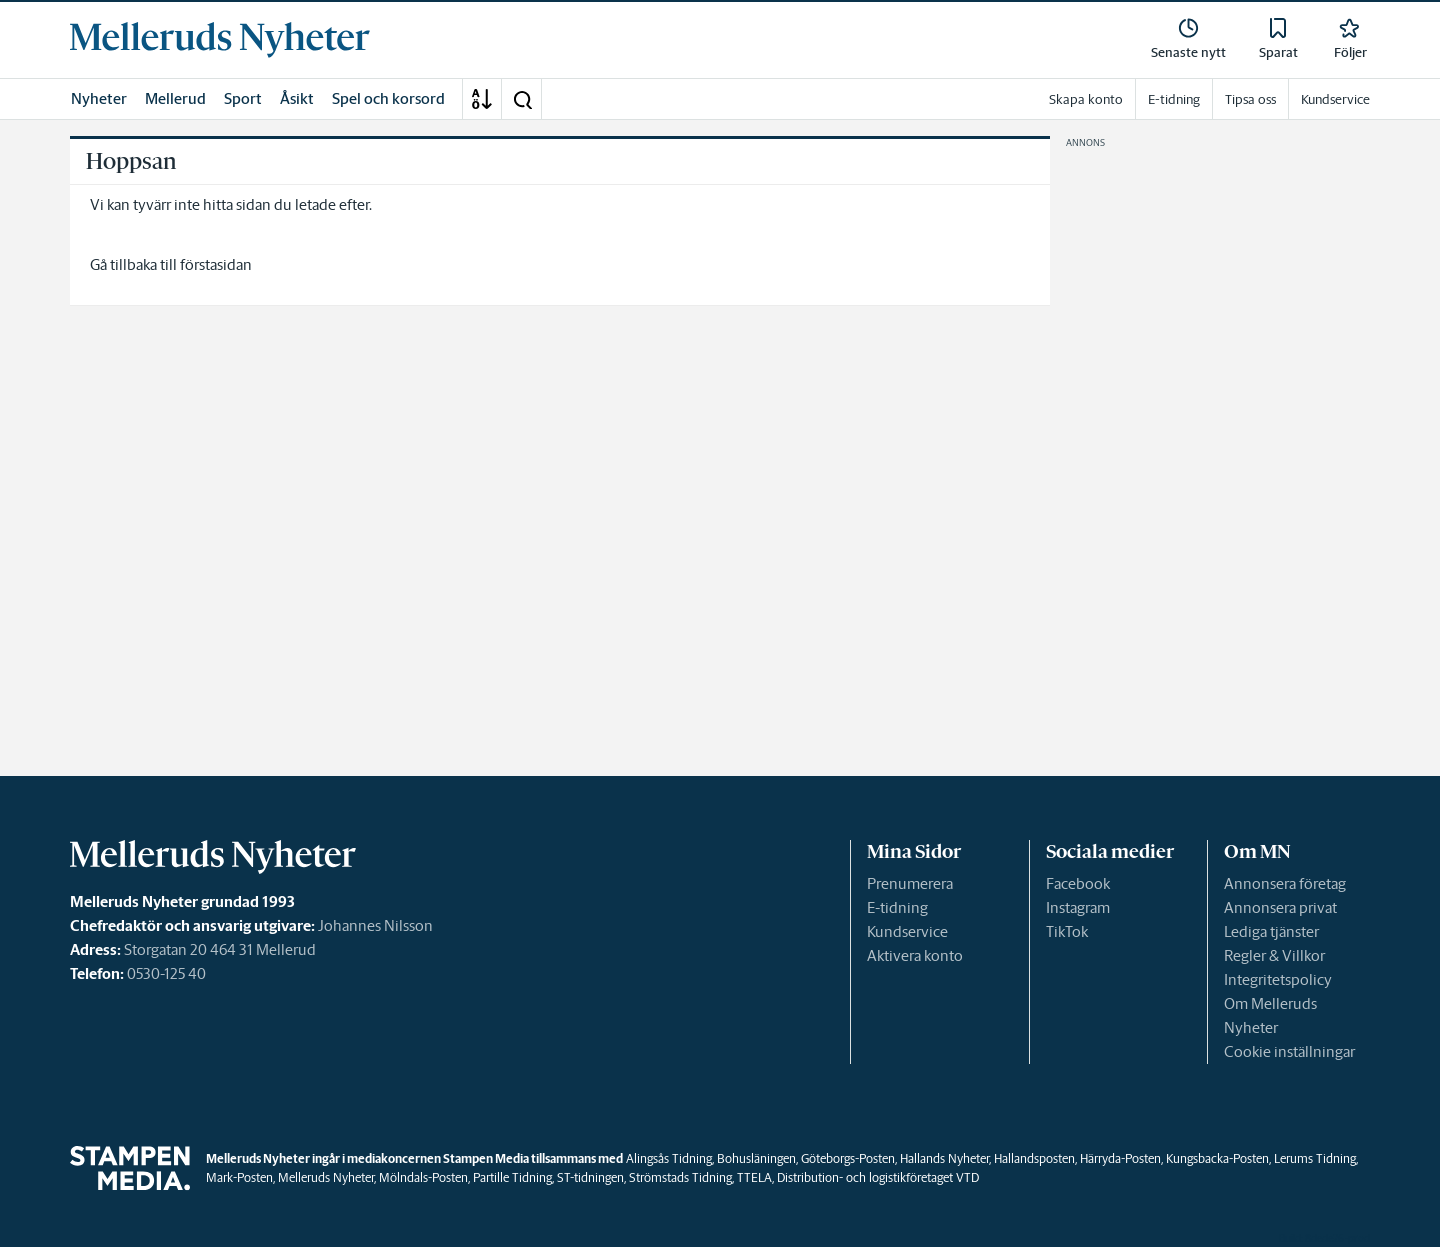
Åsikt (297, 98)
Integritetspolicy (1278, 979)
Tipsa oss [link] (1250, 99)
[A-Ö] (482, 99)
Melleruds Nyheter (326, 1177)
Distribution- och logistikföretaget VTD (878, 1177)
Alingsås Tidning (669, 1158)
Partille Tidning (512, 1177)
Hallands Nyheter (944, 1158)
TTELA (754, 1177)
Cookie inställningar (1289, 1051)
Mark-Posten (239, 1177)
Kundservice (907, 931)
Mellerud (175, 98)
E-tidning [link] (1174, 99)
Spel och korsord (388, 98)
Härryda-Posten (1120, 1158)
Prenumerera (910, 883)
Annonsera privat (1280, 907)
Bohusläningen (756, 1158)
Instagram (1078, 907)
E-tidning (897, 907)
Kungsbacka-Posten (1217, 1158)
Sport (243, 98)
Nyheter (99, 98)
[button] (522, 99)
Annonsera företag (1285, 883)
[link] (220, 40)
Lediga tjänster (1271, 931)
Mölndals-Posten (423, 1177)
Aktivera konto (915, 955)
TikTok (1067, 931)
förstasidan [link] (216, 264)
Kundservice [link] (1335, 99)
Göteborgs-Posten (848, 1158)
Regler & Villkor (1274, 955)
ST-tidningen (590, 1177)
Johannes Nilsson (375, 925)
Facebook (1078, 883)
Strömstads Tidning (680, 1177)
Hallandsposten (1034, 1158)
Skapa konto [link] (1086, 99)
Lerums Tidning (1315, 1158)
